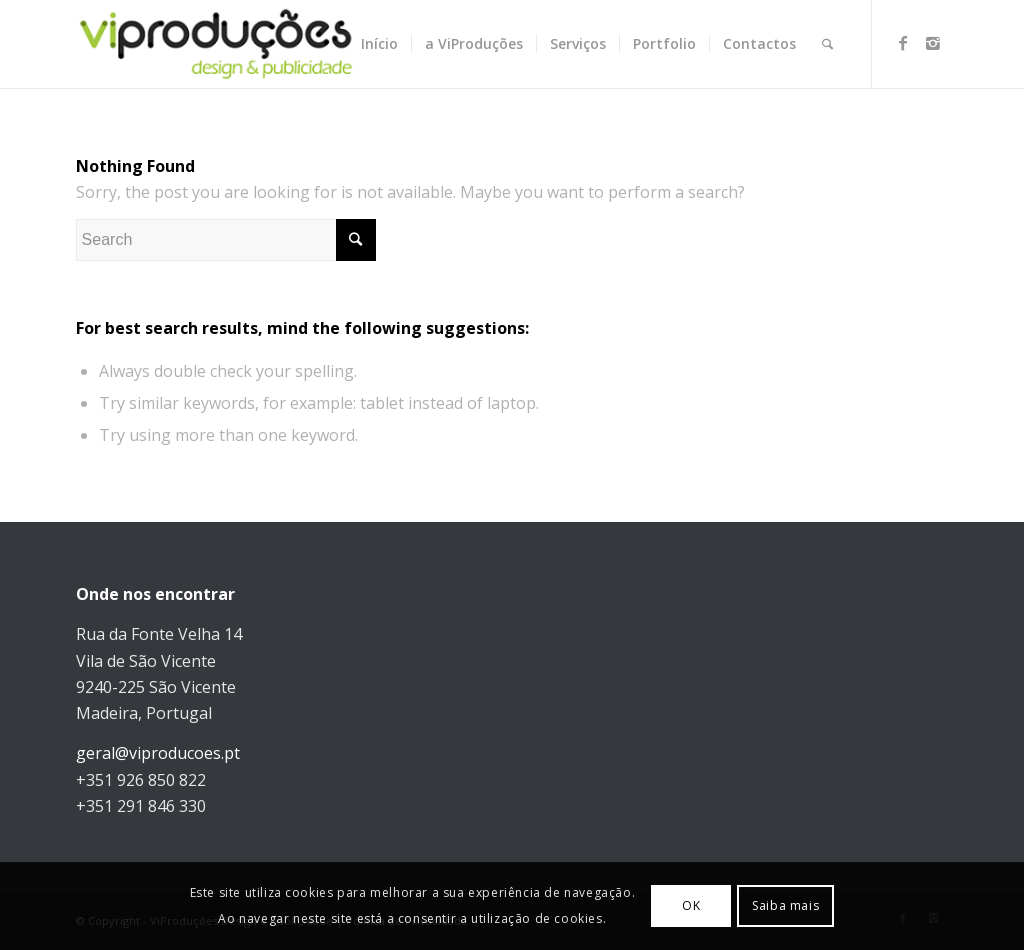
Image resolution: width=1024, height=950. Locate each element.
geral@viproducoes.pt (158, 753)
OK (691, 905)
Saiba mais (785, 905)
